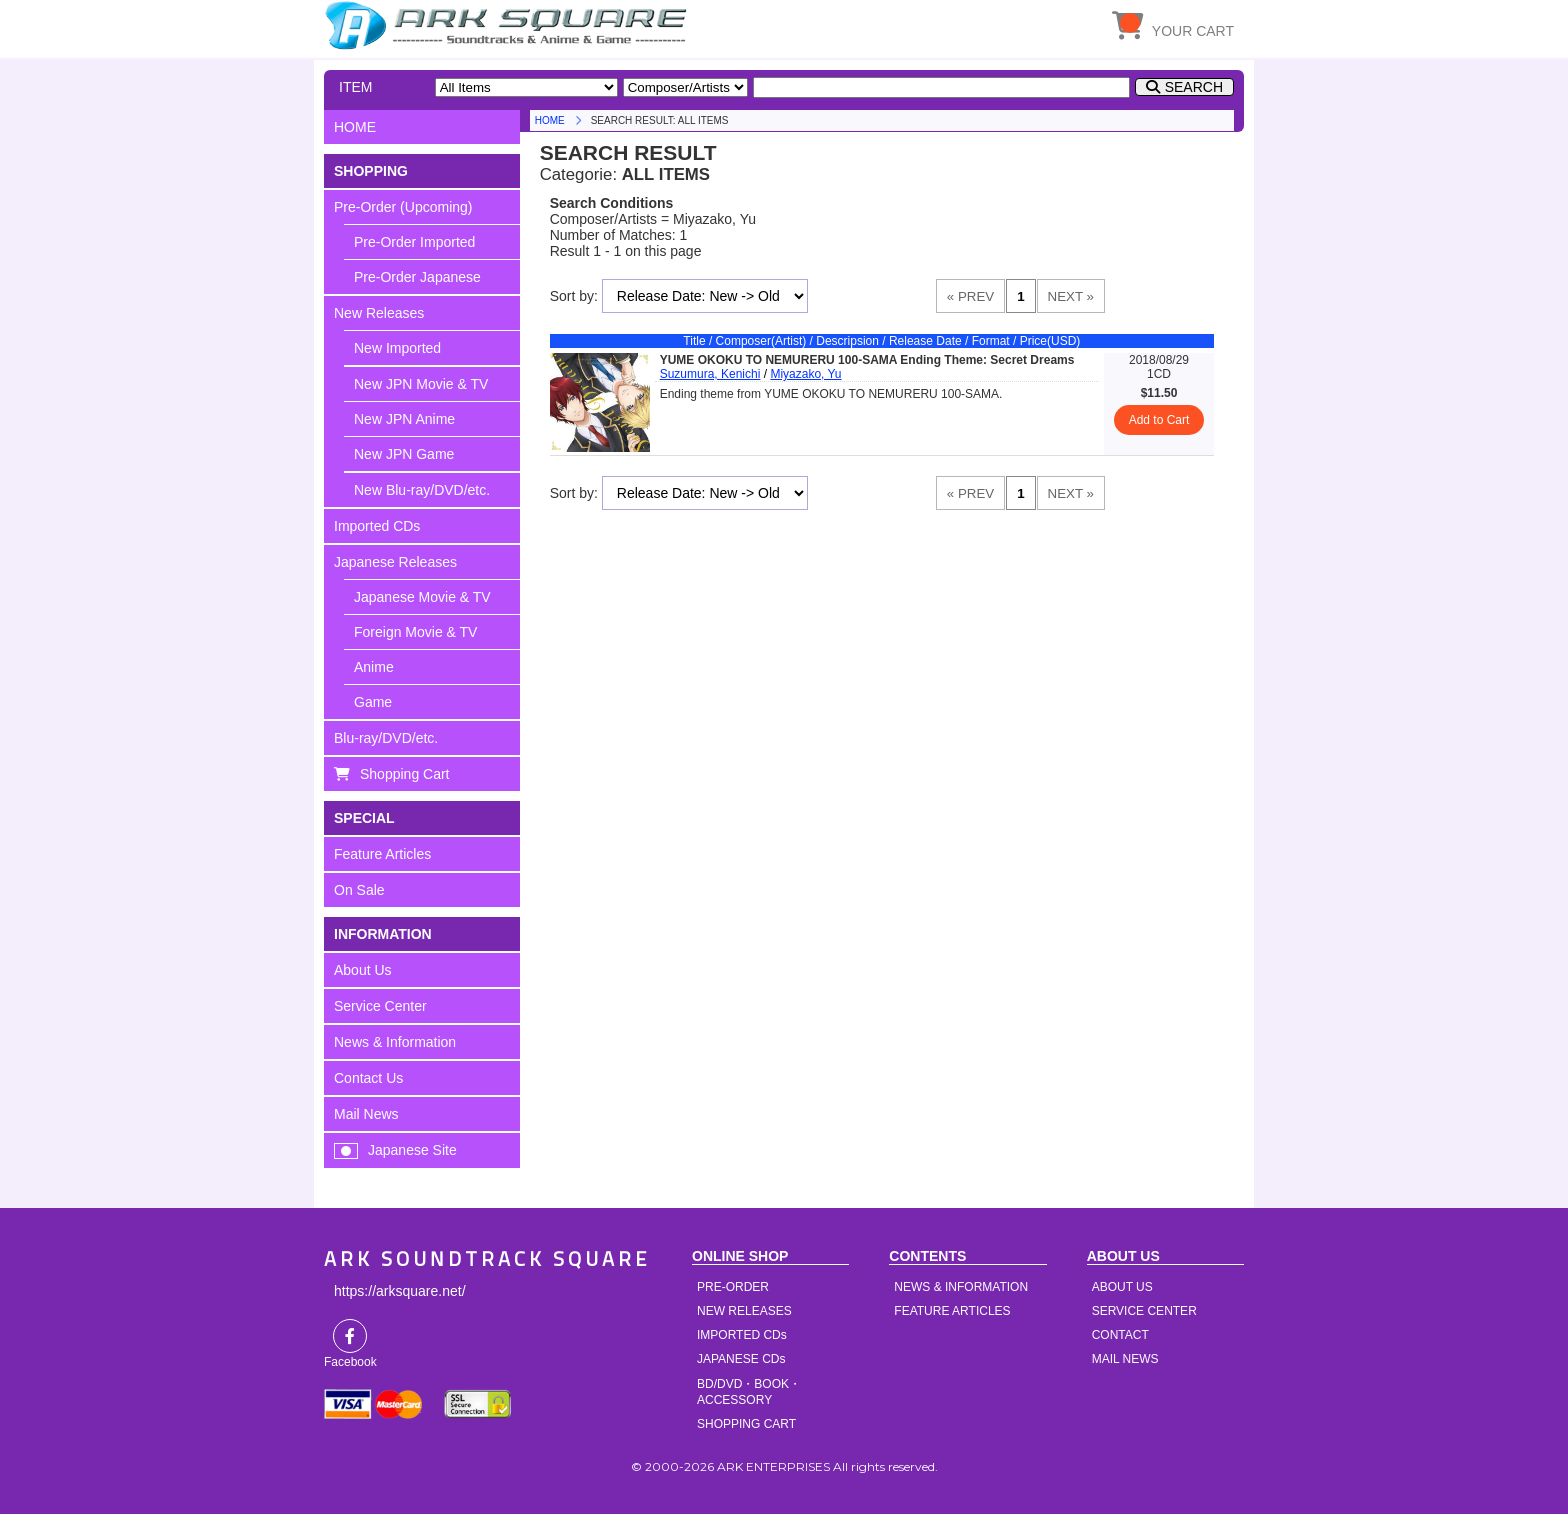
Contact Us (368, 1078)
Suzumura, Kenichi (710, 374)
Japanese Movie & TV (422, 597)
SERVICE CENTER (1144, 1311)
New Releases (379, 313)
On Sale (359, 890)
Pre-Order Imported (414, 242)
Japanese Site (412, 1150)
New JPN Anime (404, 419)
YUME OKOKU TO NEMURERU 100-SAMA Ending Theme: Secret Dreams (867, 360)
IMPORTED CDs (742, 1335)
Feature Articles (382, 854)
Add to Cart (1159, 420)
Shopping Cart (405, 774)
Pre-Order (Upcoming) (403, 207)
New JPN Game (404, 454)
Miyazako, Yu (805, 374)
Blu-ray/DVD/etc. (386, 738)
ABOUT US (1122, 1287)
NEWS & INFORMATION (961, 1287)
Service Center (380, 1006)
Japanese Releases (395, 562)
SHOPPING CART (746, 1424)
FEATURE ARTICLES (952, 1311)
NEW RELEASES (744, 1311)
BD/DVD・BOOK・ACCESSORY (749, 1392)
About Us (363, 970)
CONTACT (1120, 1335)
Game (373, 702)
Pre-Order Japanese (417, 277)
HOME (509, 25)
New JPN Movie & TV (421, 384)
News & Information (395, 1042)
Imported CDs (377, 526)
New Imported (397, 348)
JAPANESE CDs (741, 1359)
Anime (374, 667)
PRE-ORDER (733, 1287)
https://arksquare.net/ (400, 1291)
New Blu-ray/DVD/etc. (422, 490)
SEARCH (1194, 87)
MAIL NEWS (1125, 1359)
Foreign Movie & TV (415, 632)
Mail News (366, 1114)
